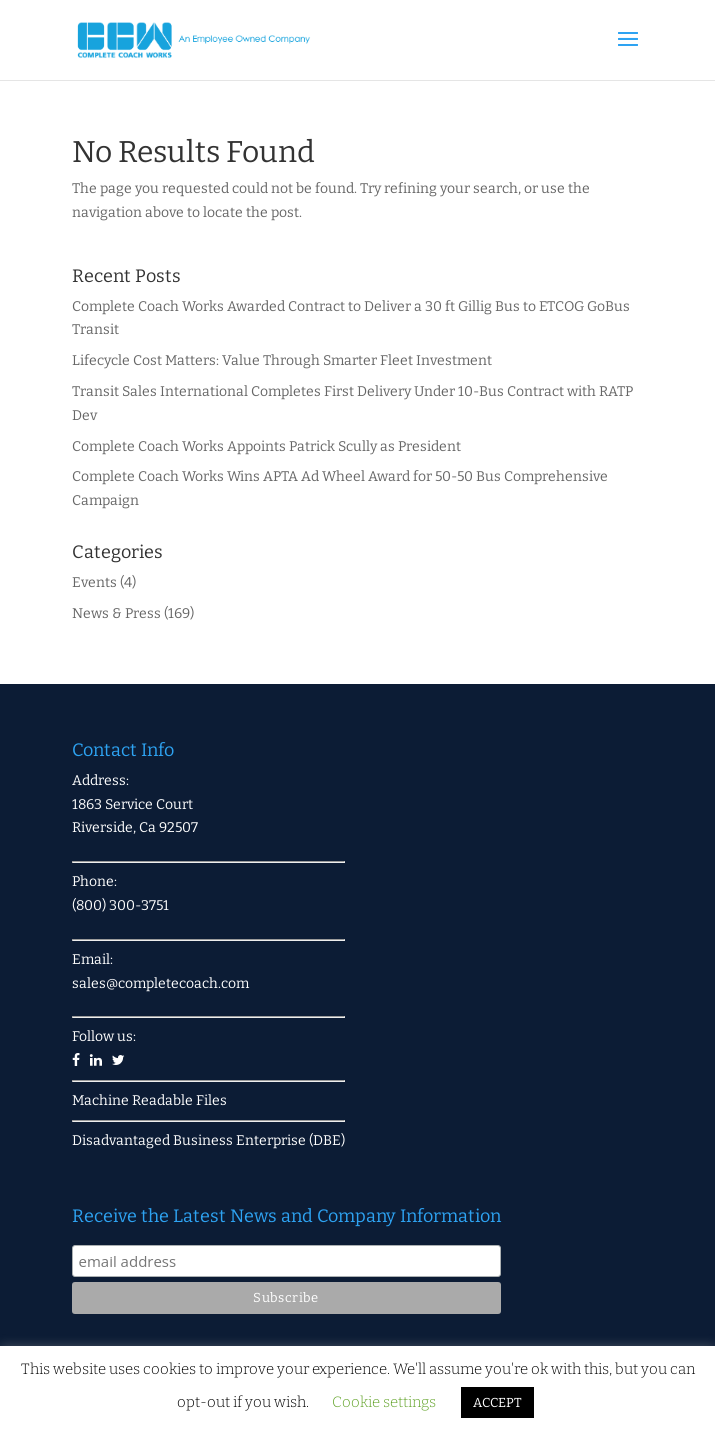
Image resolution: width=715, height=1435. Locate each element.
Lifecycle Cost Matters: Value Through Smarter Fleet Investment (282, 360)
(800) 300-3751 (120, 905)
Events (94, 582)
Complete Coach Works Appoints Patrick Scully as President (266, 446)
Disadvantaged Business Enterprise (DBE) (208, 1140)
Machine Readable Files (149, 1100)
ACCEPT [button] (497, 1402)
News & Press (116, 613)
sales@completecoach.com (160, 983)
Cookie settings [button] (384, 1402)
